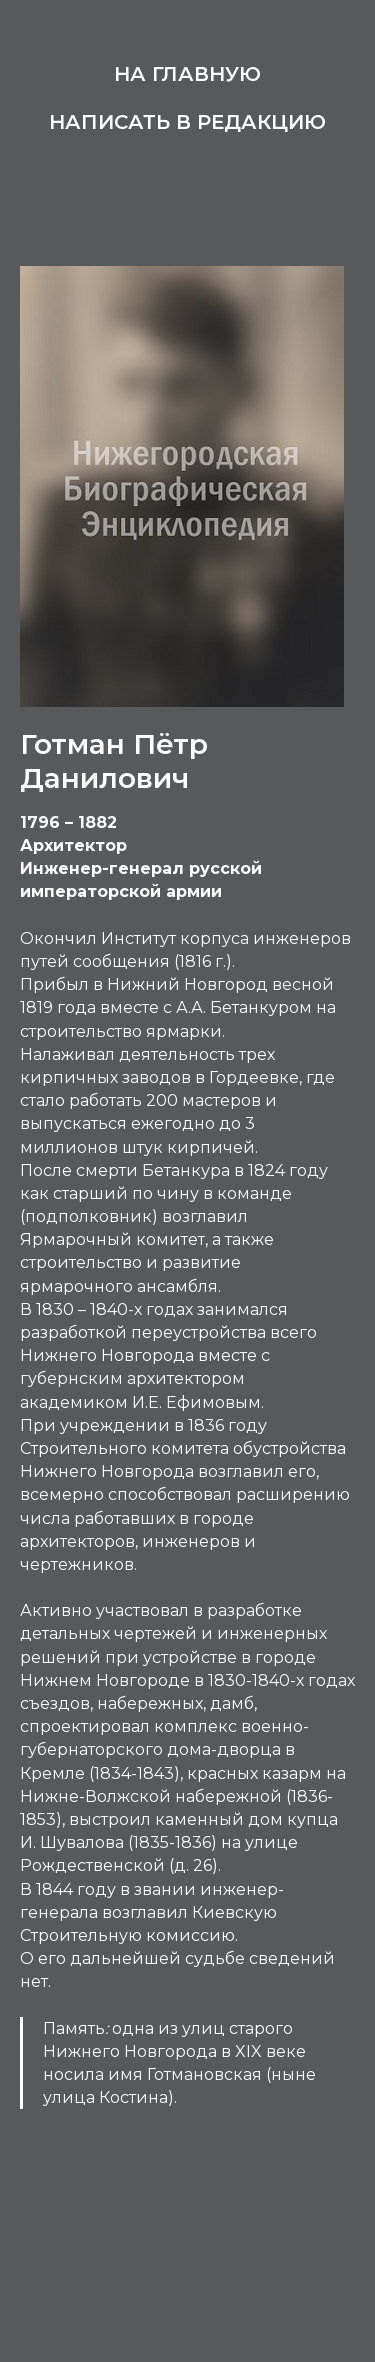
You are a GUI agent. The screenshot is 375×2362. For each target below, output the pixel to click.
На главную (187, 74)
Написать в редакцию (187, 122)
